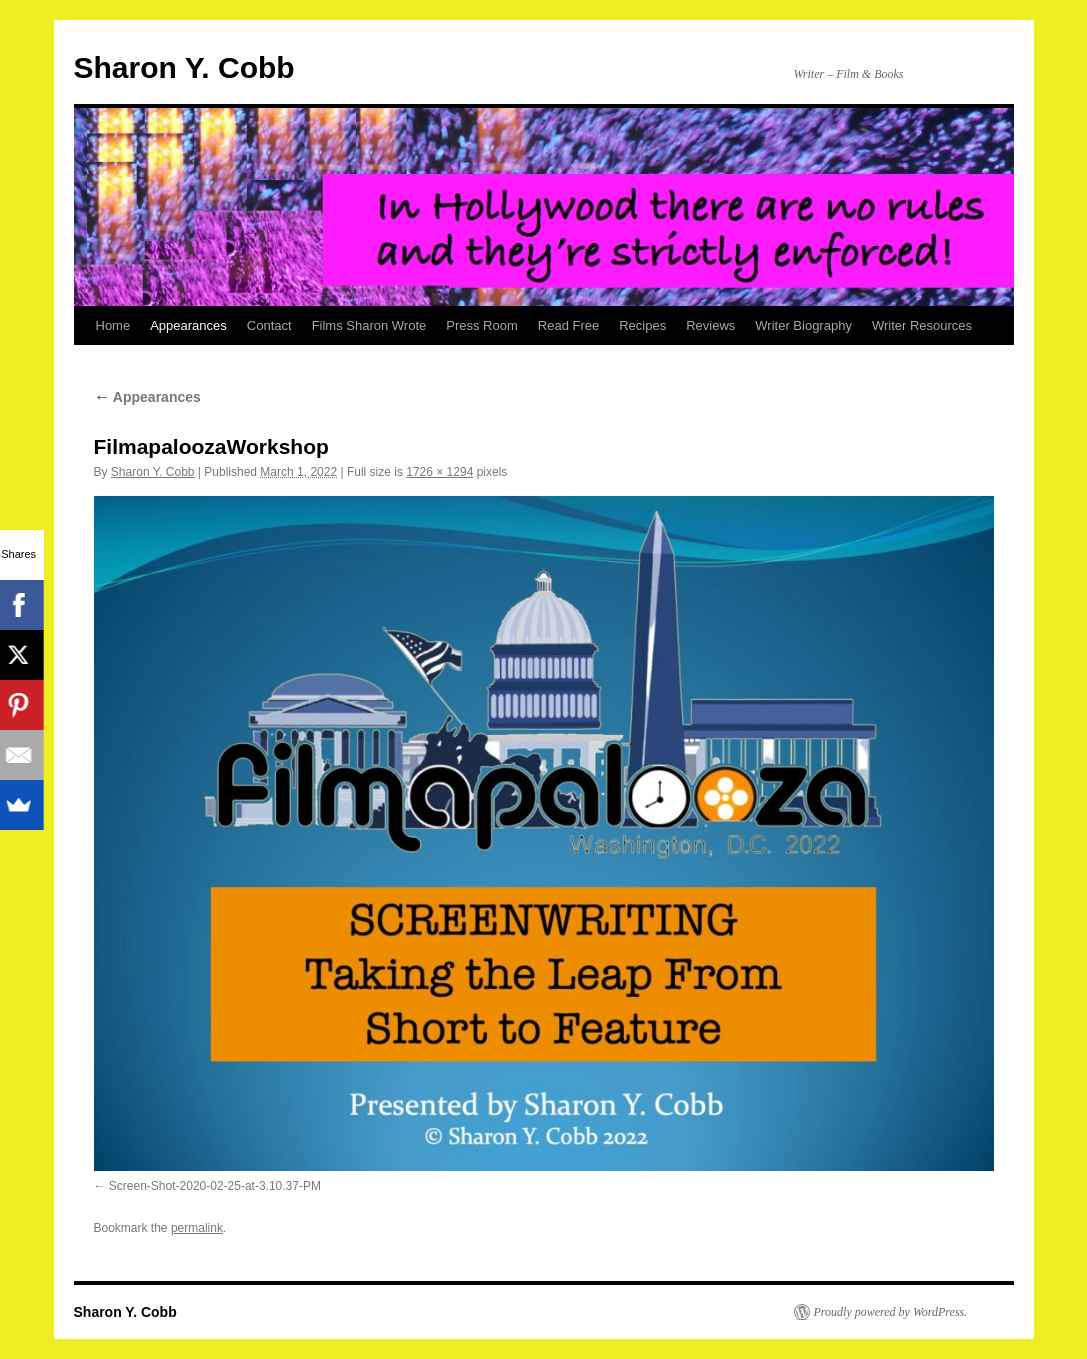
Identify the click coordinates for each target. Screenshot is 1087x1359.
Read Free (568, 325)
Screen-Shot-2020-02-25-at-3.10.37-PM (215, 1186)
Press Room (482, 325)
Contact (269, 325)
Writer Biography (803, 325)
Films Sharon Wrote (369, 325)
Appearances (188, 325)
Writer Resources (922, 325)
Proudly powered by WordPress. (891, 1312)
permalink (197, 1228)
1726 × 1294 (439, 472)
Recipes (642, 325)
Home (113, 325)
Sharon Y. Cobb (184, 67)
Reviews (710, 325)
